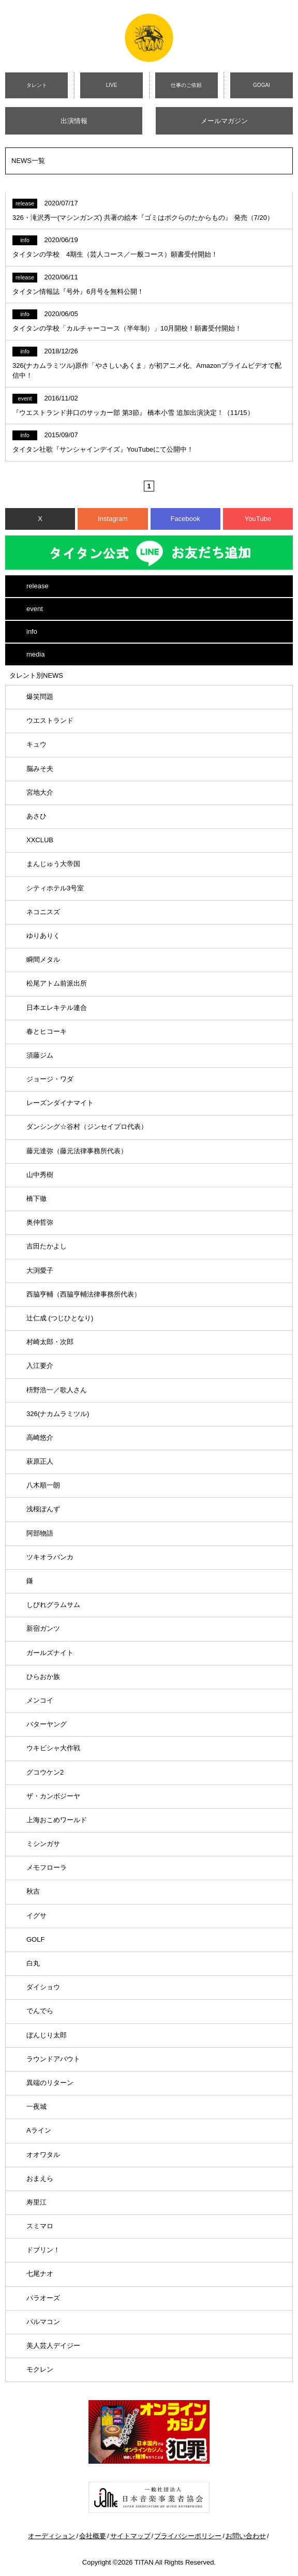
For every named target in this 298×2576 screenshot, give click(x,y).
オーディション (51, 2536)
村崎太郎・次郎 (49, 1342)
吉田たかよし (46, 1246)
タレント (36, 85)
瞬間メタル (43, 959)
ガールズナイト (49, 1653)
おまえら (39, 2178)
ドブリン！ (43, 2250)
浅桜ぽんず (43, 1509)
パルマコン (43, 2322)
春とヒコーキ (46, 1031)
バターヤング (46, 1724)
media (35, 654)
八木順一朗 (43, 1485)
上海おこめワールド (56, 1820)
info (31, 631)
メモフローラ (46, 1867)
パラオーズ (43, 2298)
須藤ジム (39, 1055)
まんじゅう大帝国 (53, 864)
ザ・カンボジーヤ (53, 1796)
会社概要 (92, 2536)
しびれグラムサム (53, 1605)
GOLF (35, 1939)
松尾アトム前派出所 (56, 983)
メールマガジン (224, 121)
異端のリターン (49, 2083)
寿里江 (36, 2202)
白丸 (33, 1963)
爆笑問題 (39, 697)
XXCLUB (39, 840)
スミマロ (39, 2226)
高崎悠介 (39, 1437)
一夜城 (36, 2106)
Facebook (185, 519)
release (37, 586)
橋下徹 (36, 1198)
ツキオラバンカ (49, 1557)
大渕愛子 (39, 1270)
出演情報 (74, 121)
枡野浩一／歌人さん (56, 1390)
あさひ (36, 816)
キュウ (36, 744)
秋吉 (33, 1891)
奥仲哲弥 (39, 1222)
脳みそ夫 (39, 768)
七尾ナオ (39, 2273)
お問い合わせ (246, 2536)
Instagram (113, 519)
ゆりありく (43, 936)
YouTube (258, 519)
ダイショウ (43, 1987)
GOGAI (261, 85)
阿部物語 (39, 1533)
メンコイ (39, 1700)
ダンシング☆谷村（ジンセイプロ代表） (86, 1126)
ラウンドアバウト (53, 2059)
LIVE (111, 85)
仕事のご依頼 (186, 85)
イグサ (36, 1915)
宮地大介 (39, 792)
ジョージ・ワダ (49, 1079)
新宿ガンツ (43, 1628)
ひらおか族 (43, 1676)
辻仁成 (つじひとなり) (59, 1318)
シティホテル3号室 (55, 888)
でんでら (39, 2011)
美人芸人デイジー (53, 2345)
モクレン (39, 2369)
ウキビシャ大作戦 (53, 1748)
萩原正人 (39, 1461)
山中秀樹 (39, 1175)
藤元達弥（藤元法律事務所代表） (76, 1151)
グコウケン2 (45, 1772)
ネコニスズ (43, 912)
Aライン (38, 2130)
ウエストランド (49, 720)
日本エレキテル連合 (56, 1007)
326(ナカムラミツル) (57, 1414)
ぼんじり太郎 (46, 2035)
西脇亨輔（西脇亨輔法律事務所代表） (83, 1294)
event (34, 609)
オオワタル (43, 2154)
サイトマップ (130, 2536)
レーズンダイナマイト (60, 1103)
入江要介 (39, 1365)
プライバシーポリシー (187, 2536)
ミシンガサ (43, 1844)
